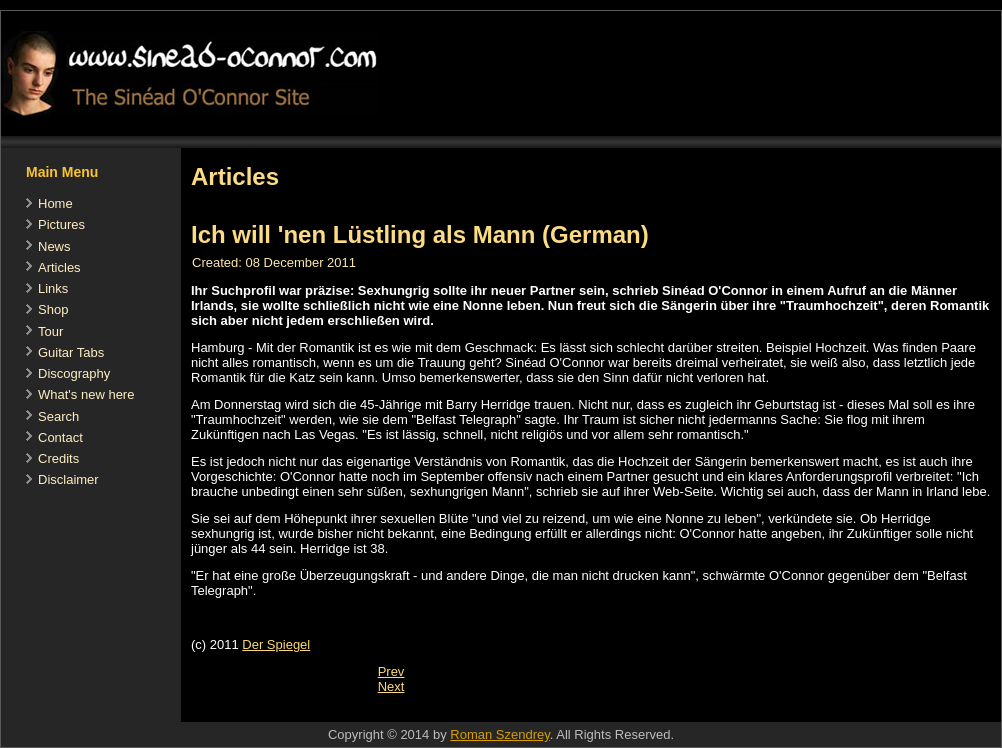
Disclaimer (68, 479)
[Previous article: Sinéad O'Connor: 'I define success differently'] (391, 671)
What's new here (86, 394)
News (54, 246)
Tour (50, 331)
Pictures (61, 224)
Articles (59, 267)
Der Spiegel (276, 644)
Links (53, 288)
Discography (74, 373)
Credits (58, 458)
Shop (53, 309)
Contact (60, 437)
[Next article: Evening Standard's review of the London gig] (391, 686)
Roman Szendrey (499, 734)
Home (55, 203)
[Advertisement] (545, 711)
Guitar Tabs (71, 352)
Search (58, 416)
